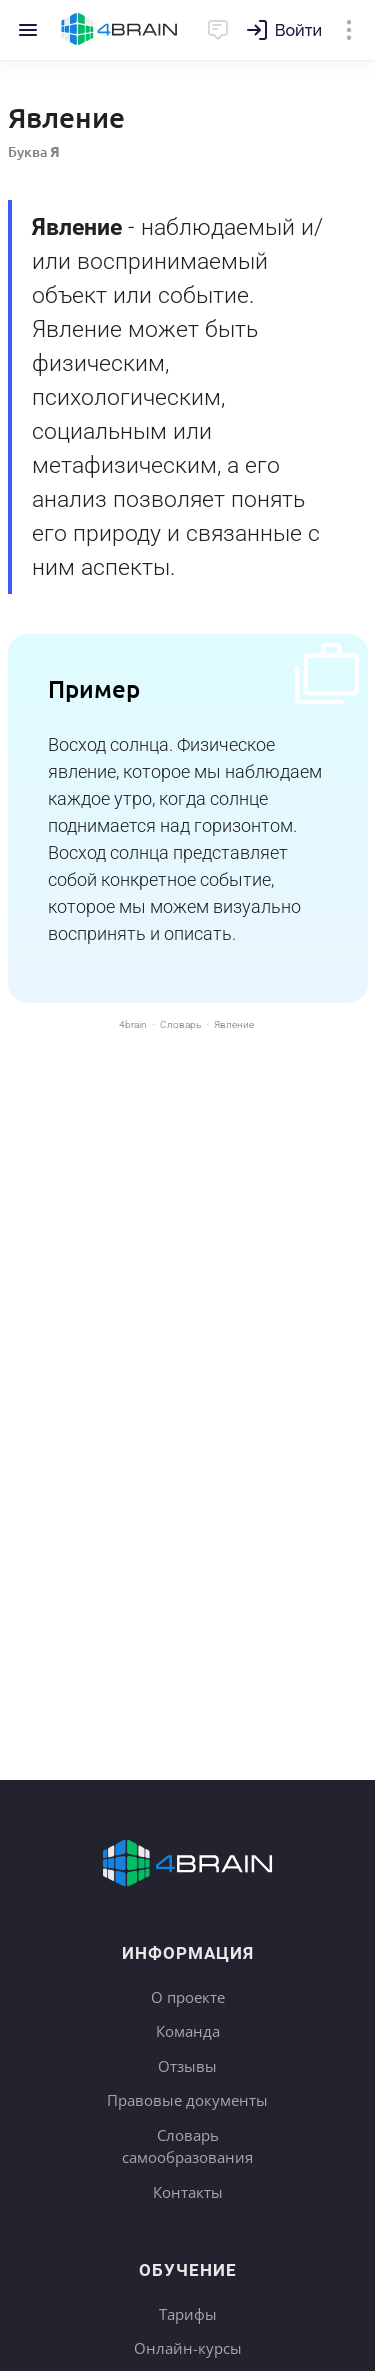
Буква (34, 151)
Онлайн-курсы (188, 2348)
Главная (119, 30)
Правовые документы (187, 2100)
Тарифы (188, 2314)
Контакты (188, 2192)
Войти (298, 30)
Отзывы (187, 2066)
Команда (188, 2031)
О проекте (188, 1997)
